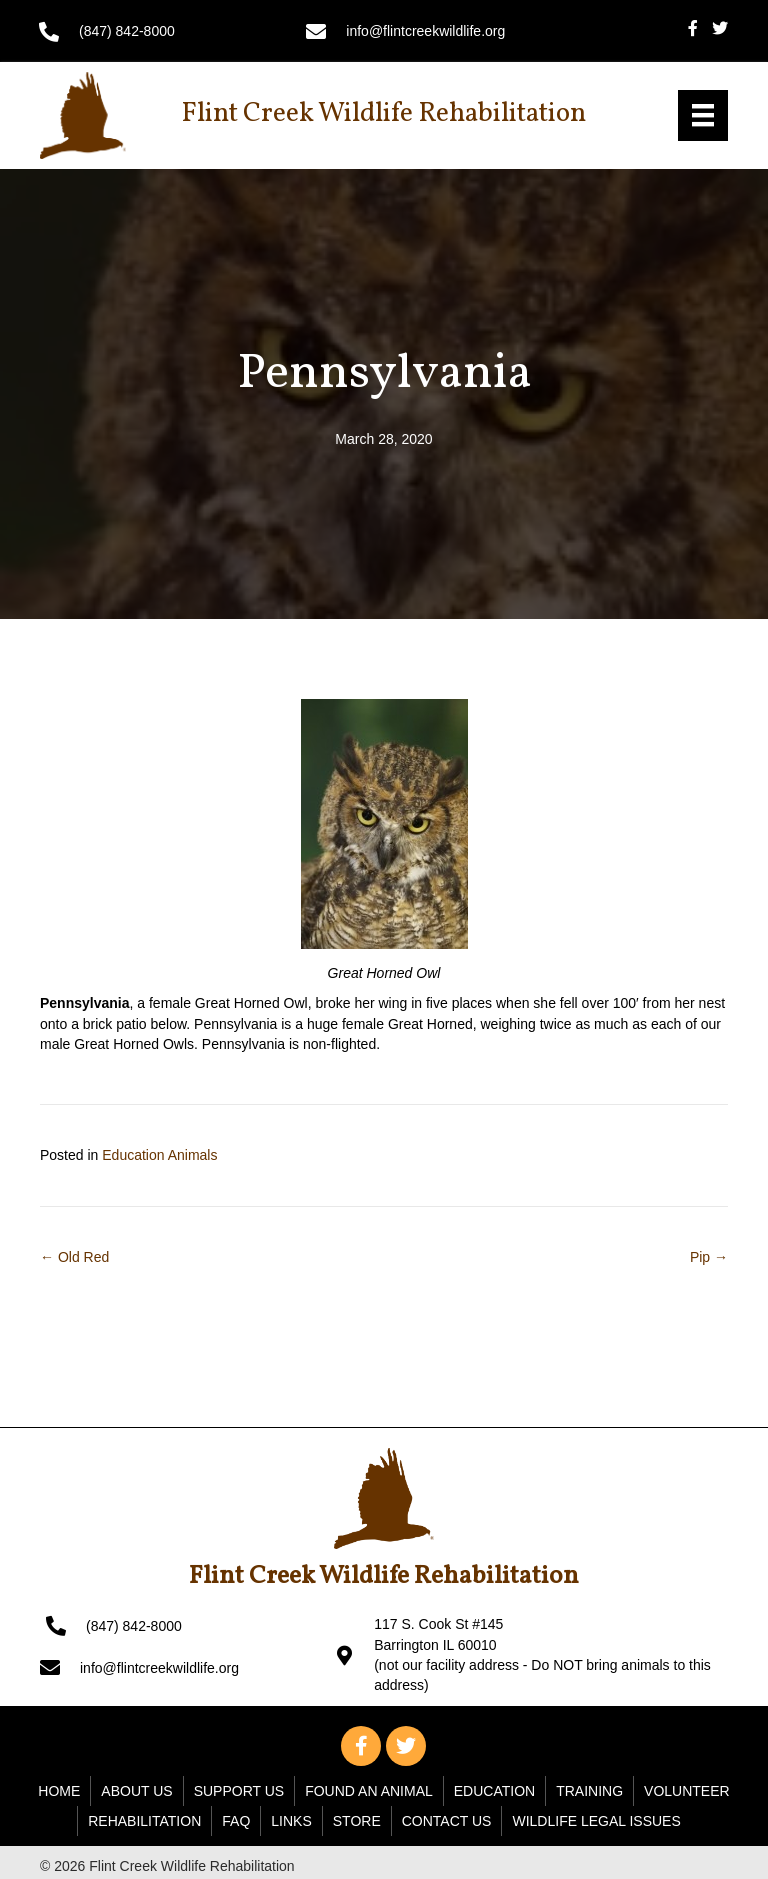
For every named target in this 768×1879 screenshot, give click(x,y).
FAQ (236, 1821)
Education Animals (159, 1155)
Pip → (709, 1257)
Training (589, 1791)
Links (291, 1821)
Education (494, 1791)
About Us (136, 1791)
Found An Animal (369, 1791)
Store (357, 1821)
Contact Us (447, 1821)
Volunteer (687, 1791)
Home (59, 1791)
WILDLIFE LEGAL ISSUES (596, 1821)
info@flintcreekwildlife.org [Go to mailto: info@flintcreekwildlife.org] (425, 31)
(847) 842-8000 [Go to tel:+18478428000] (127, 31)
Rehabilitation (144, 1821)
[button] (361, 1746)
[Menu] (703, 115)
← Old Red (74, 1257)
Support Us (239, 1791)
